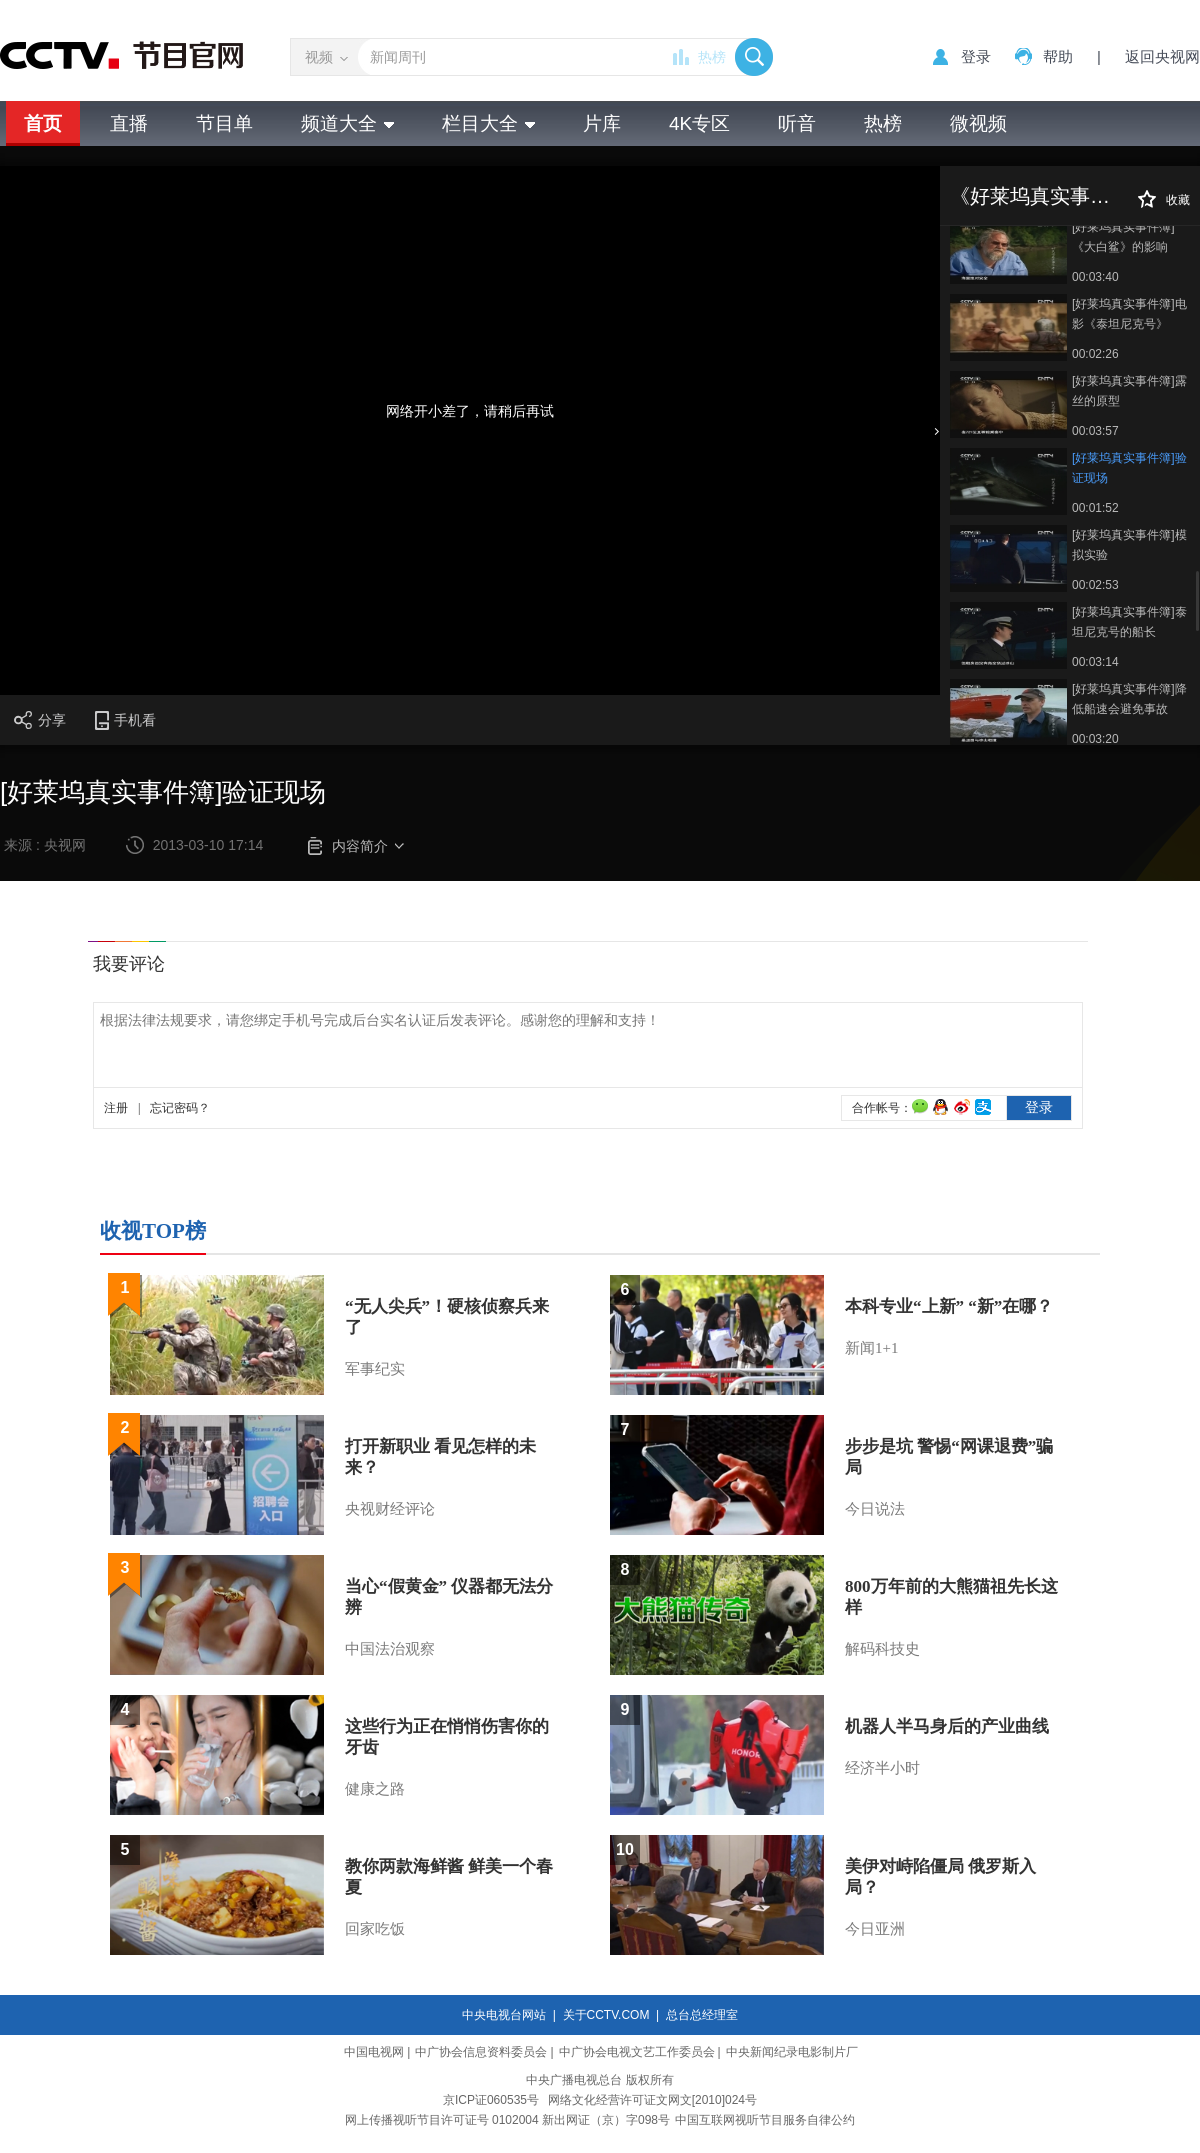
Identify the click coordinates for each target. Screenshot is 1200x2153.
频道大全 (347, 123)
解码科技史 (882, 1649)
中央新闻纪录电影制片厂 (792, 2052)
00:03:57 (1095, 431)
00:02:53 (1095, 585)
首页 (43, 123)
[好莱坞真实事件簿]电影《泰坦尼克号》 (1129, 314)
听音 (797, 123)
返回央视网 (1162, 56)
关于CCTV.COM (606, 2015)
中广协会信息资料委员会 (481, 2052)
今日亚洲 (875, 1929)
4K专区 (699, 123)
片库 (602, 123)
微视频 (978, 123)
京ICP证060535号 (491, 2100)
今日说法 (875, 1509)
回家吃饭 (375, 1929)
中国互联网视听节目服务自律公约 (765, 2120)
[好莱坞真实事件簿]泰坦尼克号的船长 (1129, 622)
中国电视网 (374, 2052)
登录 (976, 56)
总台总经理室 (702, 2015)
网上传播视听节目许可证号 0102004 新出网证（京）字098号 (507, 2120)
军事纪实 (375, 1369)
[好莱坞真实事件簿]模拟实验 (1129, 545)
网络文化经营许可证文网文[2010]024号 (652, 2100)
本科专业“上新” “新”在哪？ (949, 1306)
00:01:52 (1095, 508)
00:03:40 (1095, 277)
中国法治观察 (390, 1649)
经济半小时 (882, 1768)
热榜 (712, 57)
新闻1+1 (871, 1348)
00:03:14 (1095, 662)
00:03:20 (1095, 739)
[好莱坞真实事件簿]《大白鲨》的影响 (1123, 237)
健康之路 (375, 1789)
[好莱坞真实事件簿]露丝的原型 (1129, 391)
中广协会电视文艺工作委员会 (637, 2052)
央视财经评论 (390, 1509)
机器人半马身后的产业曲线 (947, 1726)
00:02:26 (1095, 354)
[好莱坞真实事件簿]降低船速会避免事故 (1129, 699)
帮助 (1058, 56)
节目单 (224, 123)
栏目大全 (488, 123)
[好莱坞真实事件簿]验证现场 (1129, 468)
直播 (129, 123)
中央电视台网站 (504, 2015)
